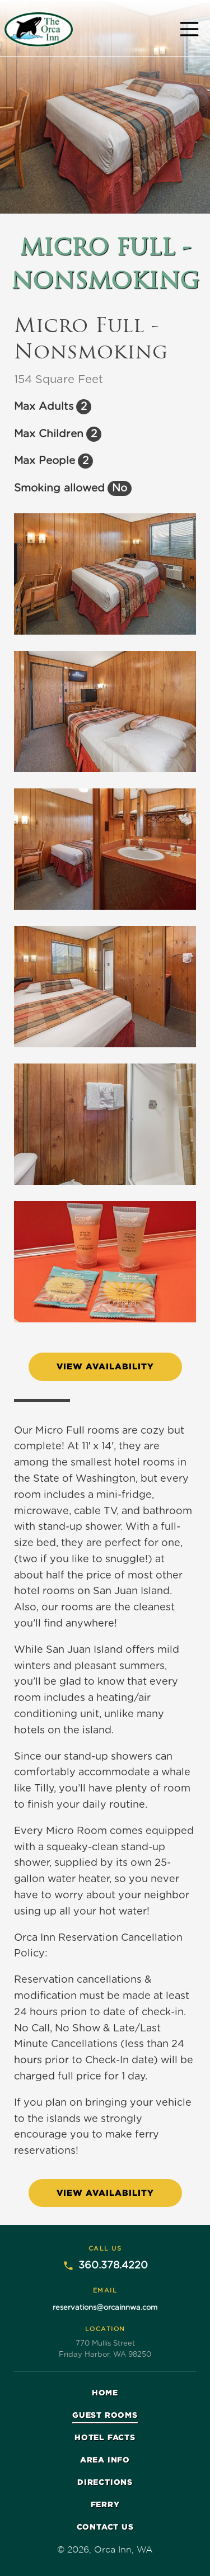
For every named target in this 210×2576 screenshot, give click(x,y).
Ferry (105, 2504)
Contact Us (105, 2526)
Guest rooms (105, 2414)
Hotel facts (105, 2437)
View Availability (105, 1366)
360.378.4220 (105, 2265)
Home (105, 2392)
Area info (105, 2459)
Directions (105, 2482)
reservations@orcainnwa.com (105, 2308)
